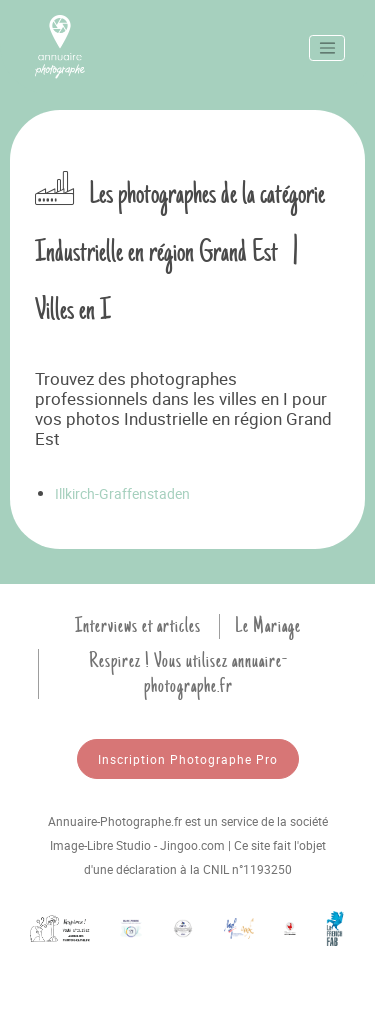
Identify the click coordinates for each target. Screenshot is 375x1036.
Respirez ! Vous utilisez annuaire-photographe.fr (188, 673)
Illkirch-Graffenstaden (122, 493)
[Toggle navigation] (327, 48)
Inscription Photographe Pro (188, 759)
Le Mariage (268, 626)
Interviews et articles (138, 626)
